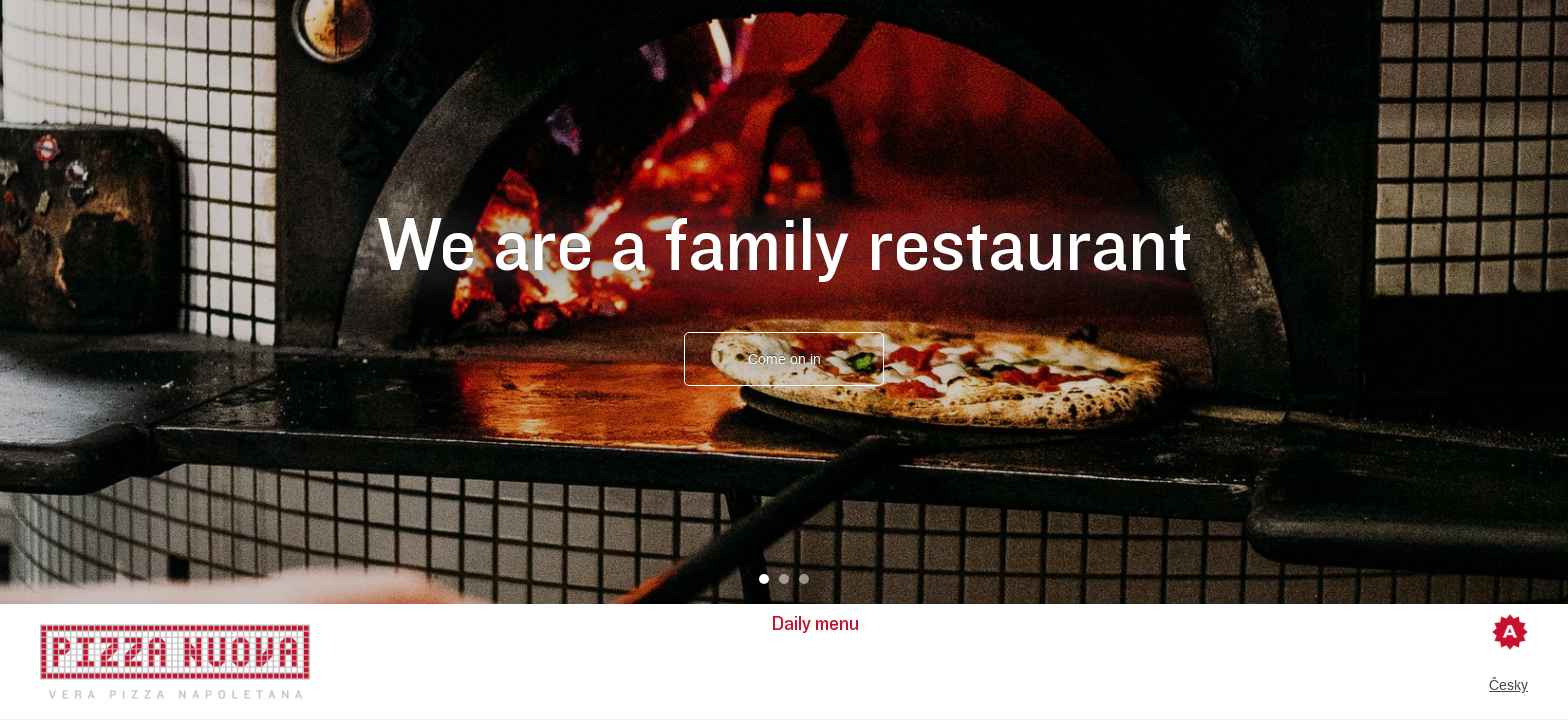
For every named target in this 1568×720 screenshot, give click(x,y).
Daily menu (815, 624)
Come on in (784, 359)
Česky (1508, 685)
